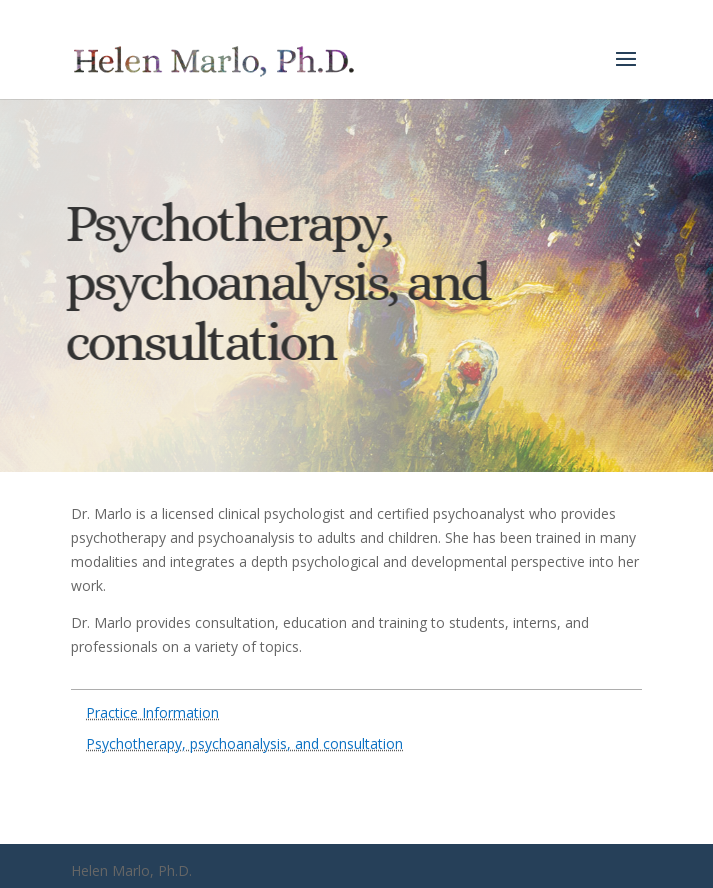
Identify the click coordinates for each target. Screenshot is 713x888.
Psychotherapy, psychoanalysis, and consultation (244, 743)
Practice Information (152, 712)
